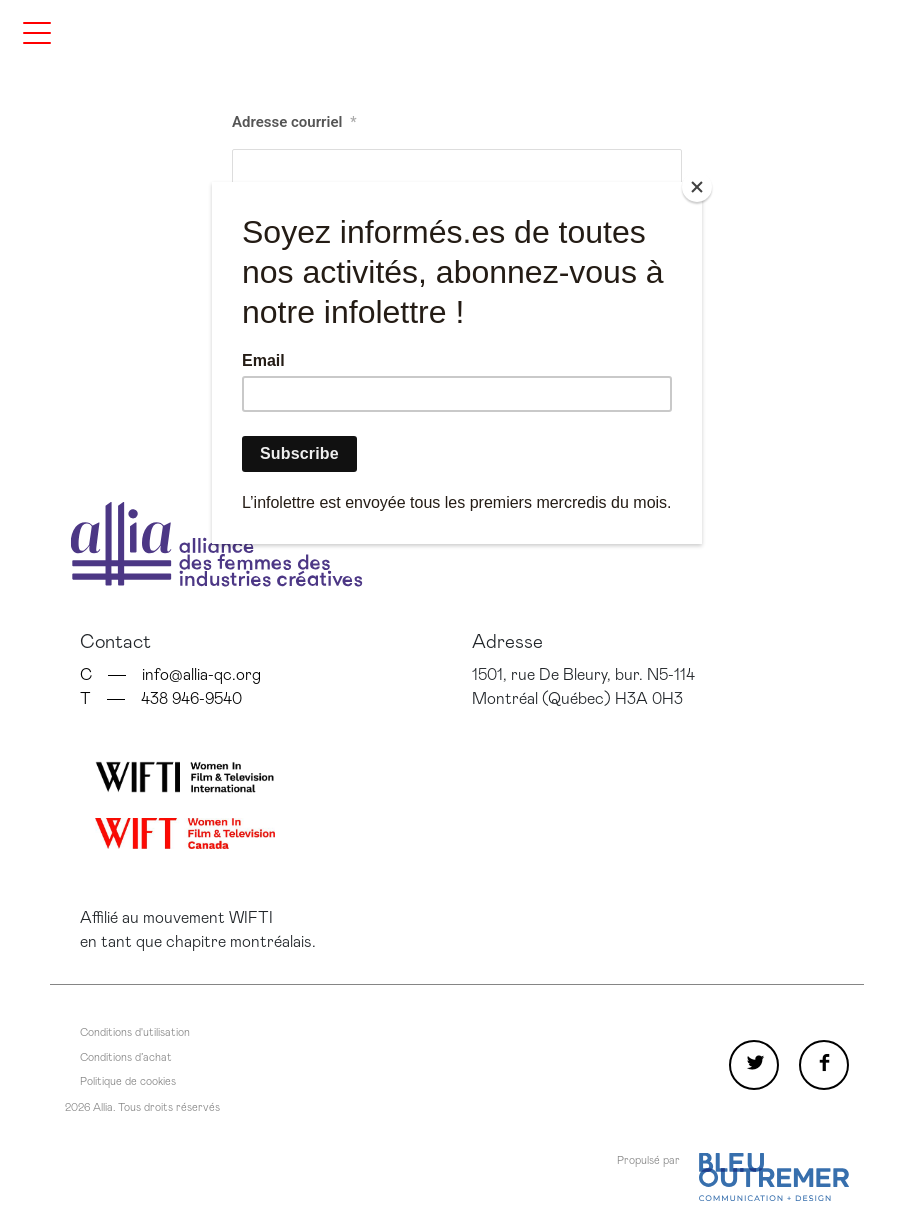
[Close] (697, 187)
